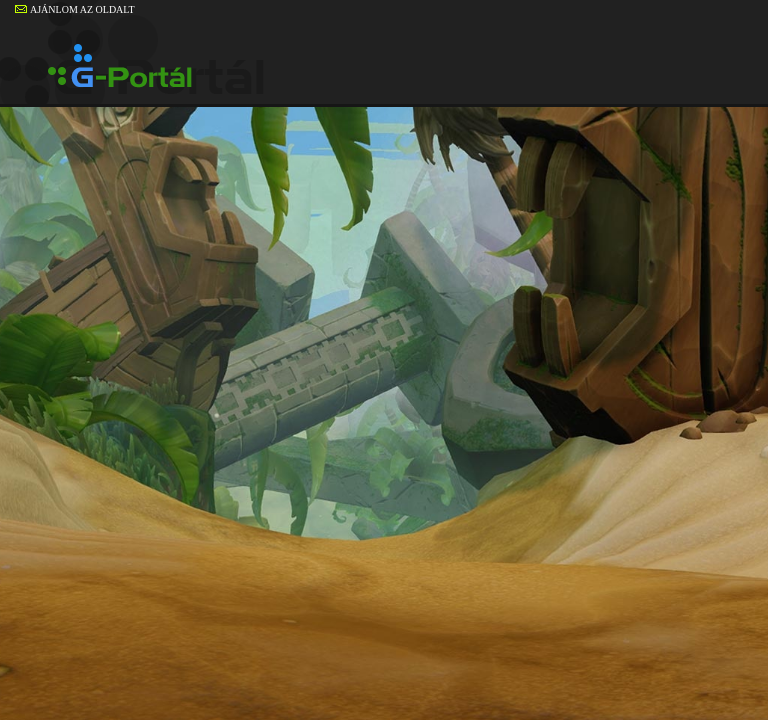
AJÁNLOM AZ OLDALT (75, 9)
